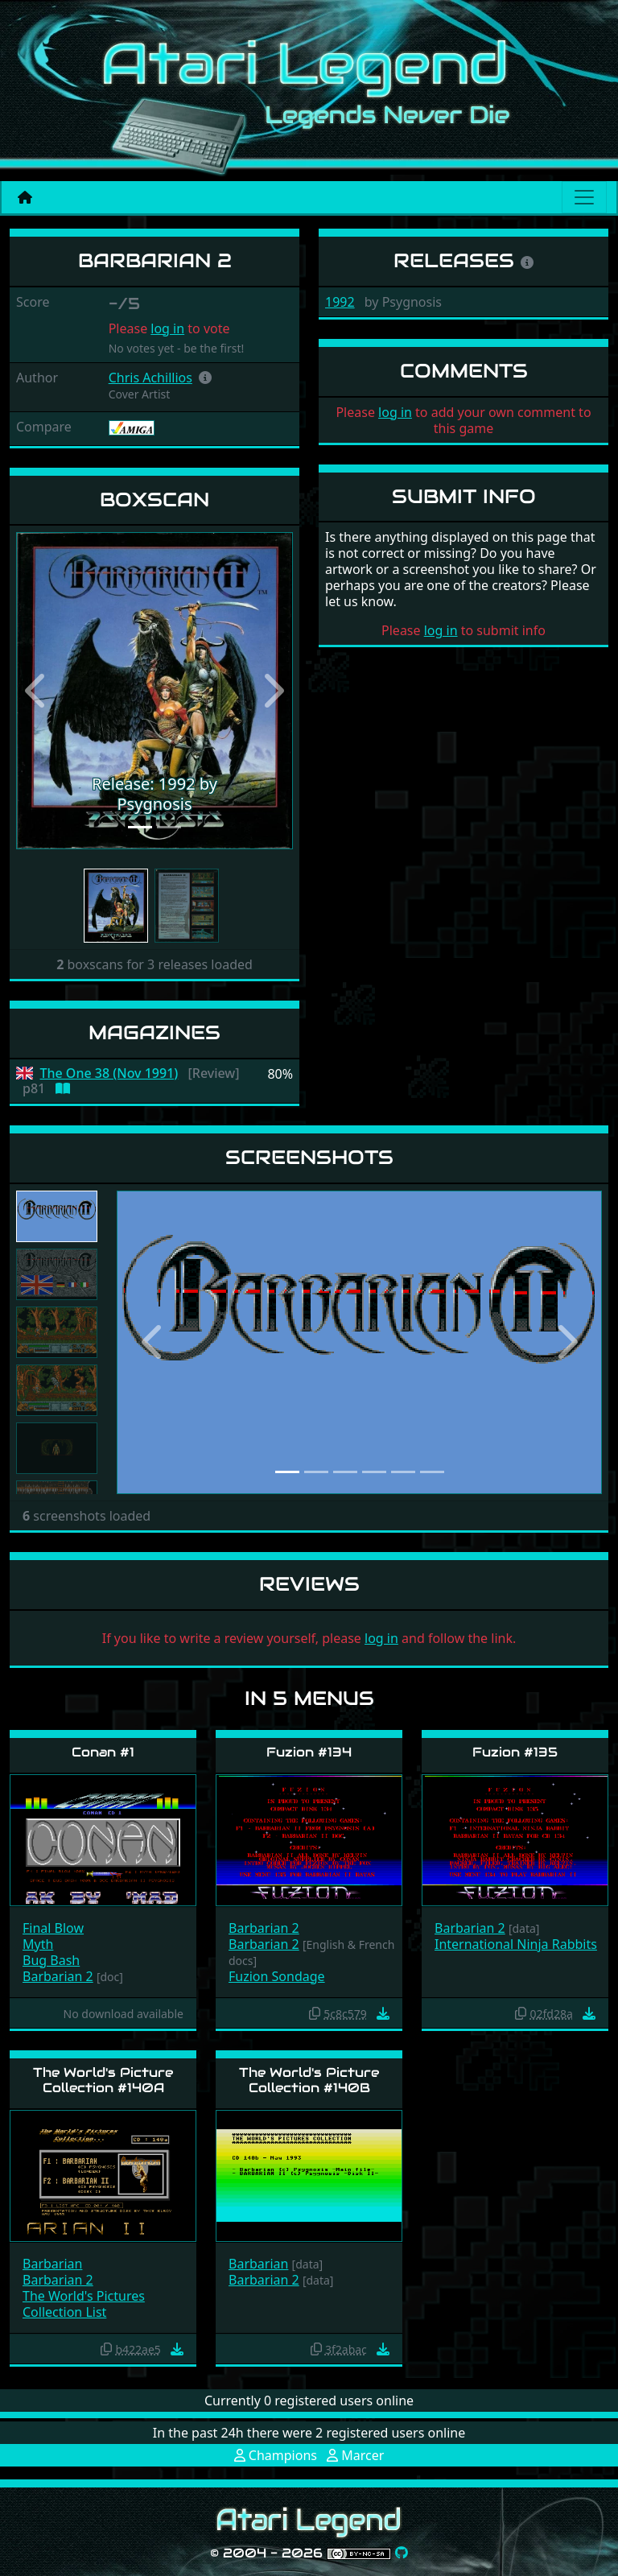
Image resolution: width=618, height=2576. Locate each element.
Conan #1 (103, 1752)
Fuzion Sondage (277, 1976)
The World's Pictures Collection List (84, 2304)
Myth (38, 1944)
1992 (340, 302)
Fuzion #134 (309, 1752)
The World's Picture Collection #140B (309, 2080)
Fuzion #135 (515, 1752)
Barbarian (52, 2264)
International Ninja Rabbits (516, 1944)
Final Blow (53, 1928)
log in (167, 328)
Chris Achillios (150, 377)
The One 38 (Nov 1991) (109, 1073)
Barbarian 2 (58, 1976)
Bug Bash (51, 1960)
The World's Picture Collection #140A (103, 2080)
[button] (205, 377)
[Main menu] (584, 197)
